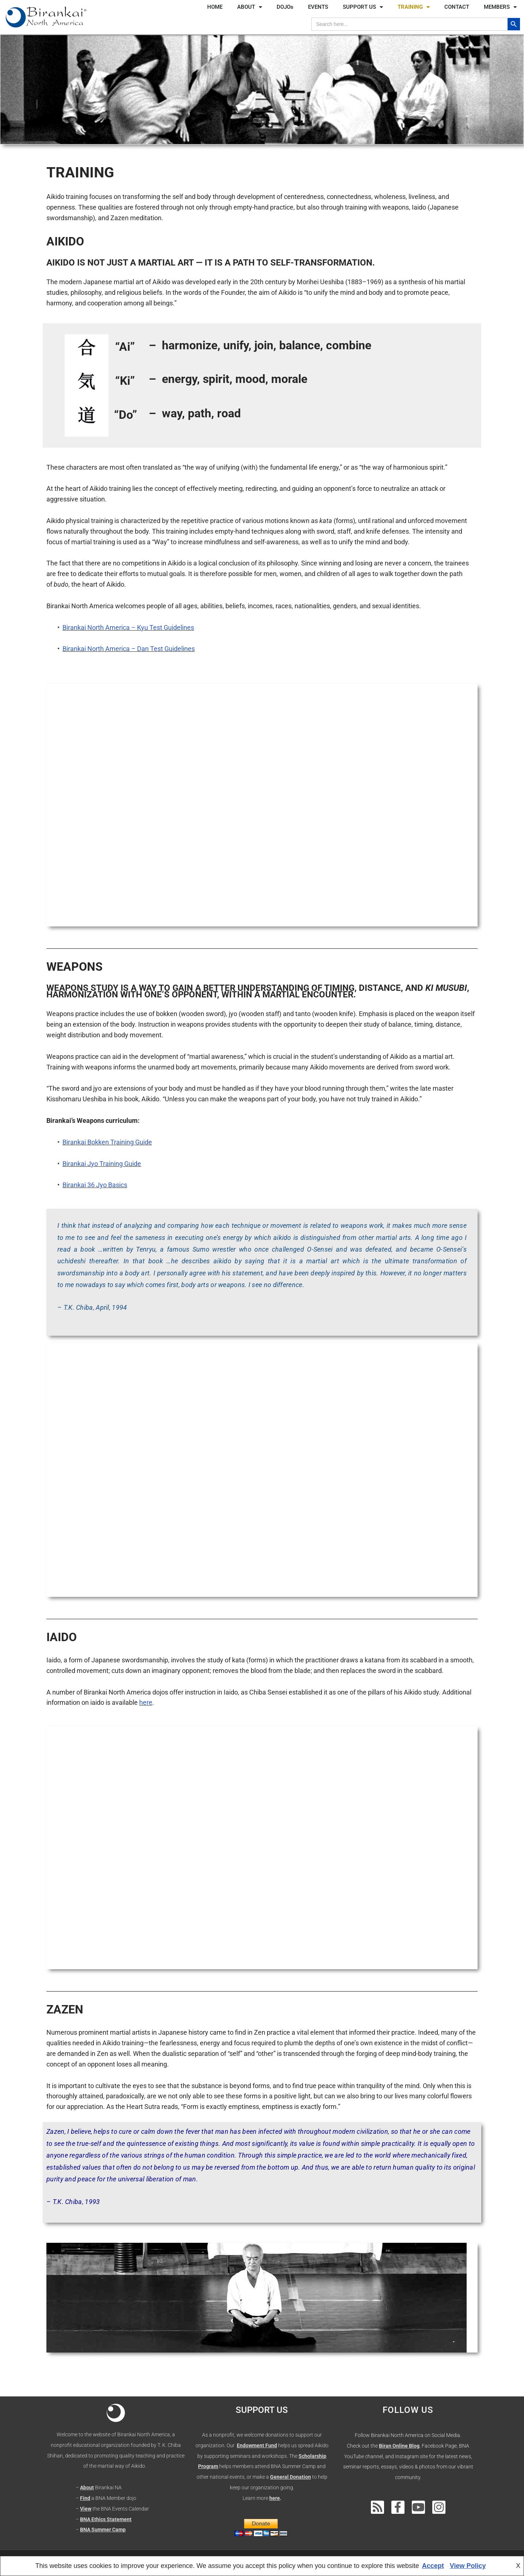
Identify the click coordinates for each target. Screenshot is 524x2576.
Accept (433, 2565)
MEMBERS (500, 7)
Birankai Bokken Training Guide (107, 1142)
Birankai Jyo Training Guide (101, 1163)
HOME (215, 7)
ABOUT (249, 7)
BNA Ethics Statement (106, 2519)
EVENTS (318, 7)
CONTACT (456, 7)
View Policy (468, 2565)
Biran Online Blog (399, 2446)
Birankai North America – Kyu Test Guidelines (128, 627)
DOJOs (285, 7)
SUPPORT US (363, 7)
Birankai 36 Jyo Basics (94, 1185)
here (145, 1702)
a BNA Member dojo (113, 2498)
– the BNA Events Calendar (112, 2509)
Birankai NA (108, 2487)
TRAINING (414, 7)
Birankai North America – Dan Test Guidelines (128, 649)
